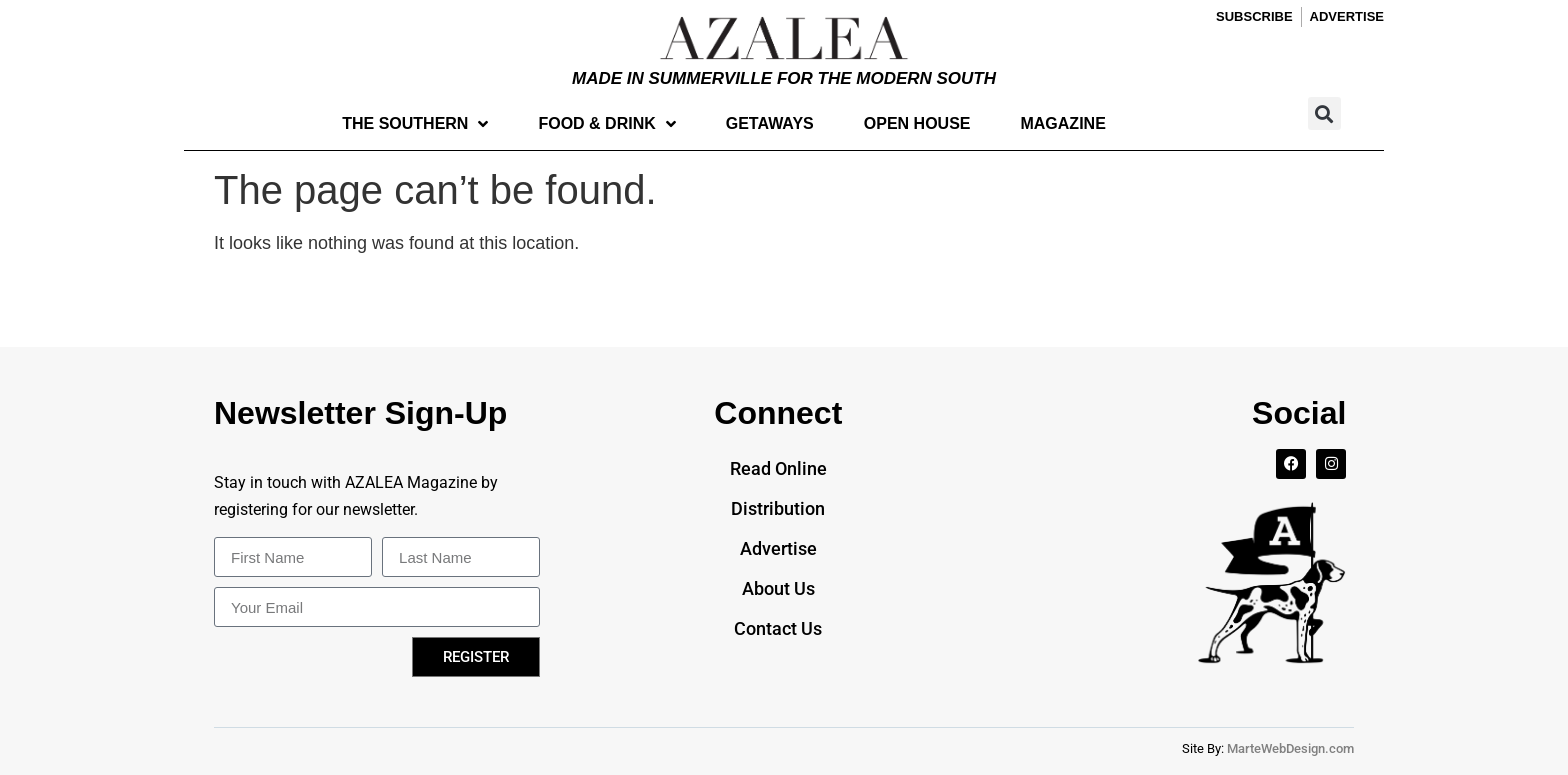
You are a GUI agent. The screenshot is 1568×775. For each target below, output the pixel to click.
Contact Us (778, 628)
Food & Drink (606, 124)
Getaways (770, 123)
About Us (778, 588)
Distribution (778, 508)
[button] (1324, 113)
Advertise (778, 548)
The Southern (415, 124)
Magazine (1062, 123)
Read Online (778, 468)
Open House (917, 123)
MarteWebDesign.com (1290, 748)
